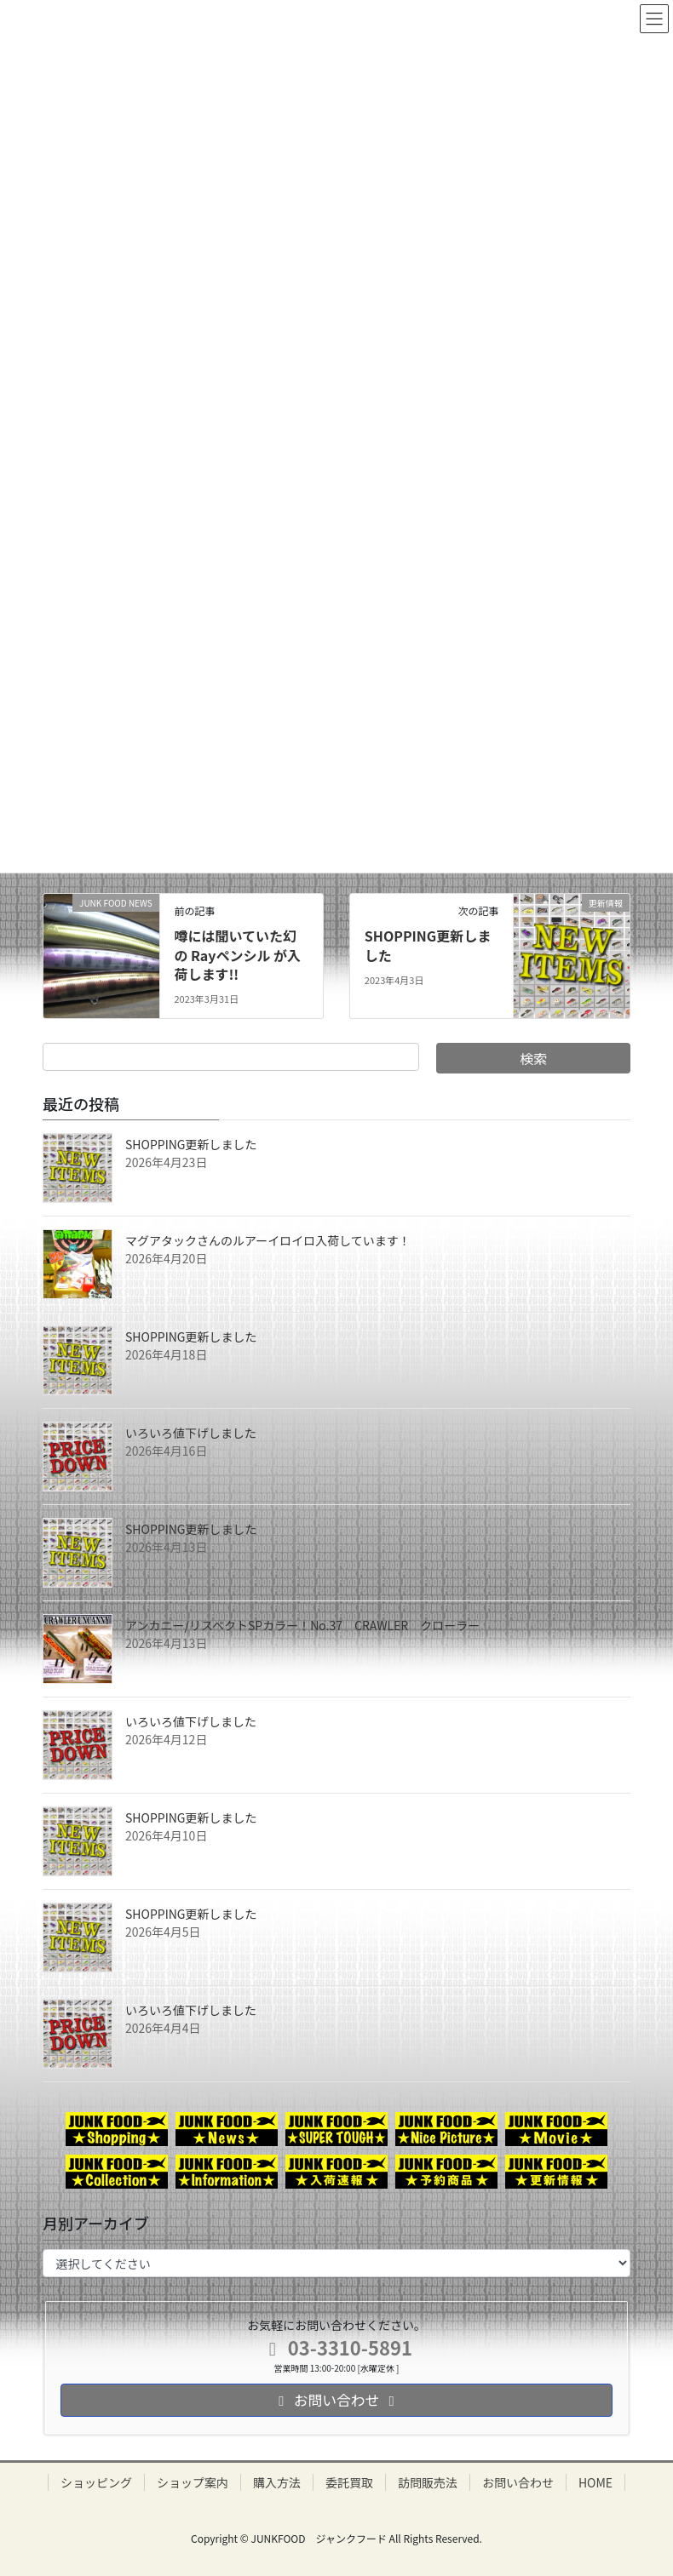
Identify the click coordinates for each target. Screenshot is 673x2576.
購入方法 (277, 2482)
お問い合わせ (518, 2482)
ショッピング (96, 2482)
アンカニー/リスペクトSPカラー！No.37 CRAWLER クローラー (302, 1625)
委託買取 (349, 2482)
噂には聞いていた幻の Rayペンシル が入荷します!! (237, 954)
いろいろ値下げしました (190, 1432)
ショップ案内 (192, 2482)
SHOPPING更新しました (428, 945)
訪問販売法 (427, 2482)
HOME (595, 2482)
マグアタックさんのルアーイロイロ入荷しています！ (268, 1240)
